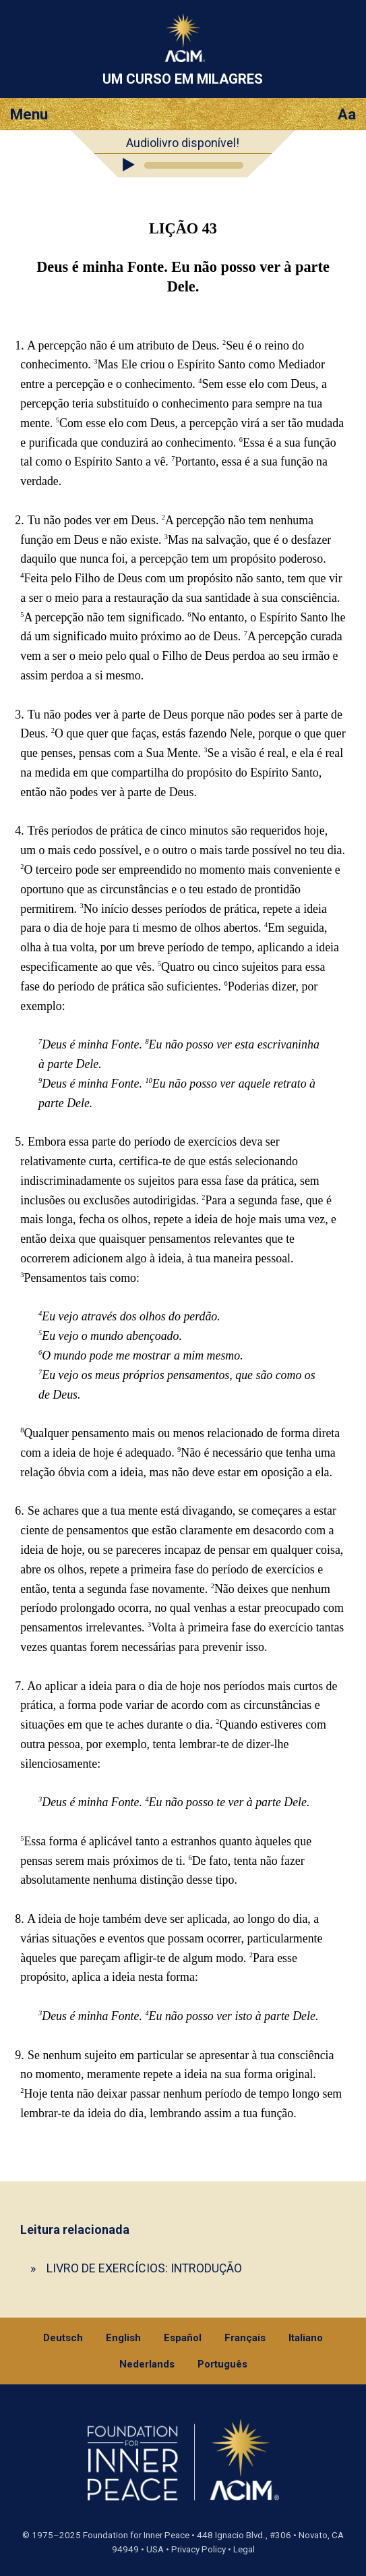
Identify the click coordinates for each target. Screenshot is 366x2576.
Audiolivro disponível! (182, 143)
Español (183, 2338)
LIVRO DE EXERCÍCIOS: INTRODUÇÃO (144, 2268)
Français (245, 2338)
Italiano (305, 2338)
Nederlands (147, 2364)
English (123, 2338)
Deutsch (63, 2338)
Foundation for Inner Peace (136, 2535)
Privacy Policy (198, 2549)
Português (222, 2364)
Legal (244, 2549)
